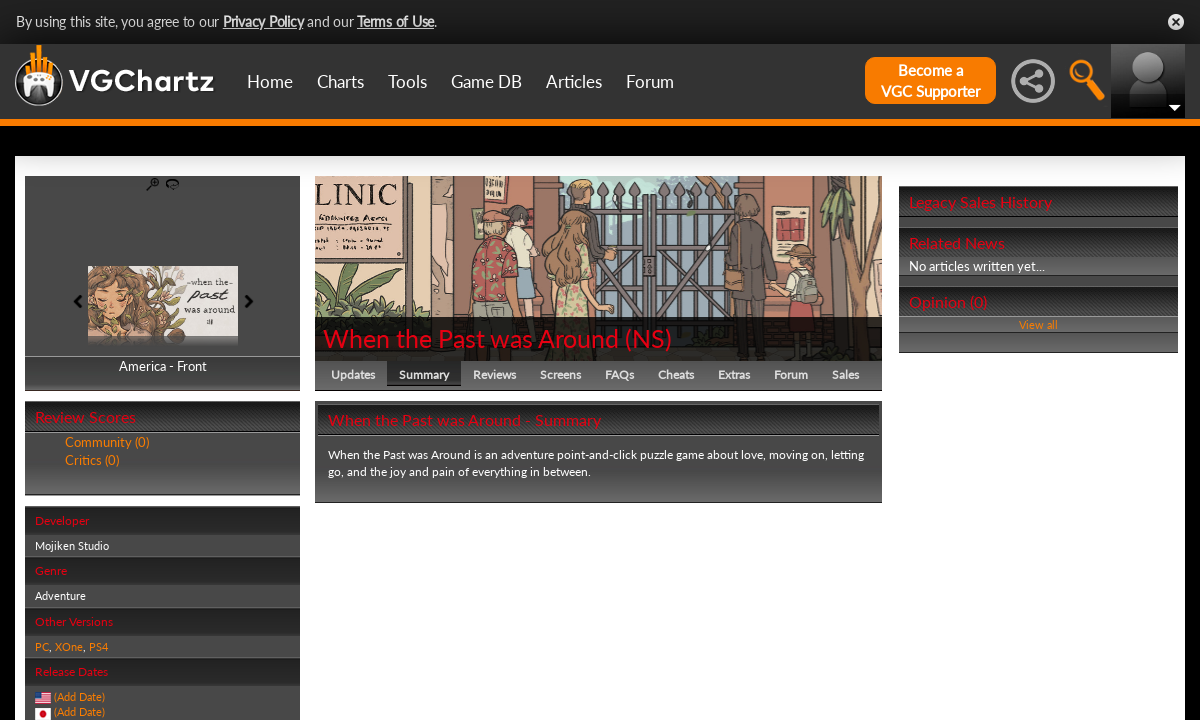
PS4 (98, 646)
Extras (734, 374)
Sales (845, 374)
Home (270, 81)
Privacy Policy (263, 21)
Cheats (676, 374)
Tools (407, 81)
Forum (650, 81)
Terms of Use (395, 21)
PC (42, 646)
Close (1176, 22)
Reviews (494, 374)
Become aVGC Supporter (930, 80)
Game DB (486, 81)
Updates (353, 374)
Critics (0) (92, 460)
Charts (340, 81)
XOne (69, 646)
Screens (560, 374)
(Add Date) (79, 696)
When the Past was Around (471, 338)
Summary (424, 374)
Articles (574, 81)
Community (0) (107, 442)
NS (648, 338)
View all (1038, 324)
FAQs (619, 374)
